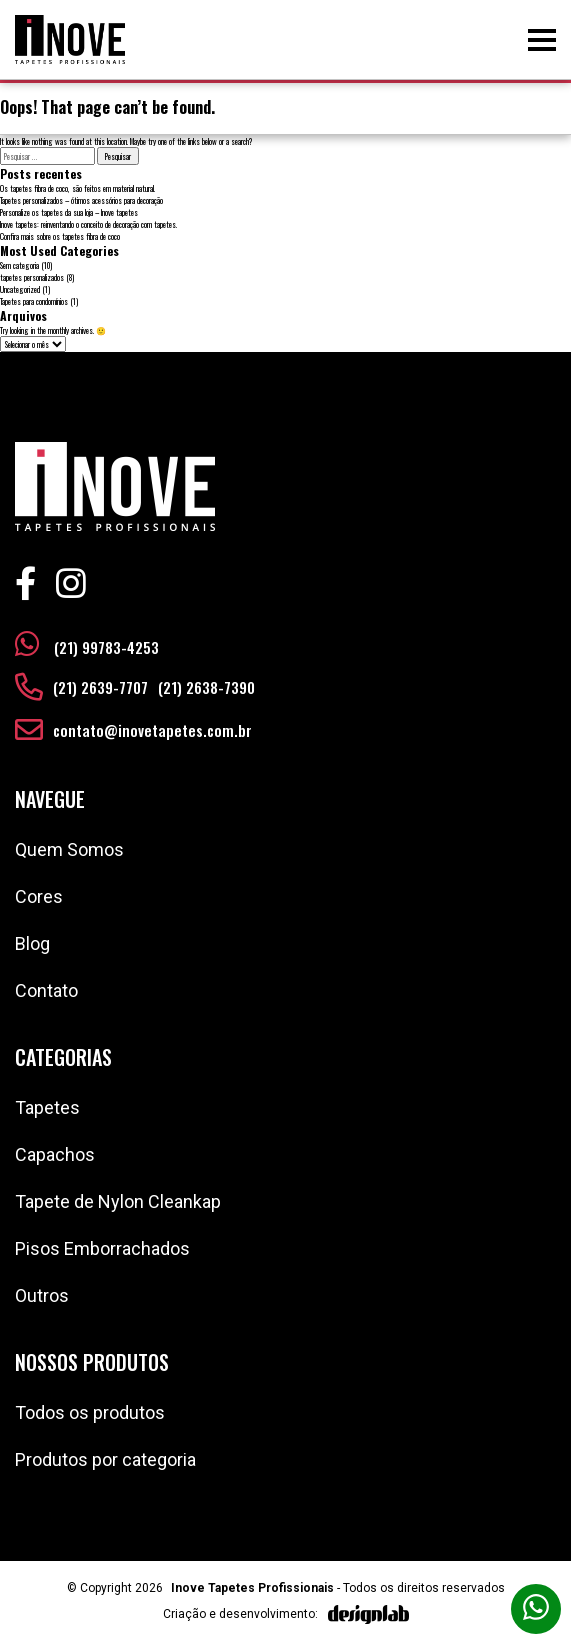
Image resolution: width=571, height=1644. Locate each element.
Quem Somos (69, 849)
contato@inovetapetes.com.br (152, 730)
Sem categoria (19, 265)
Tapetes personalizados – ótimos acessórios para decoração (81, 200)
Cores (39, 896)
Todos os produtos (90, 1412)
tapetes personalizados (32, 277)
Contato (46, 990)
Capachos (55, 1154)
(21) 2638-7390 (206, 687)
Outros (42, 1295)
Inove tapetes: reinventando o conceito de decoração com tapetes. (88, 224)
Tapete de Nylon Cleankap (118, 1201)
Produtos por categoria (105, 1459)
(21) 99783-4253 (87, 644)
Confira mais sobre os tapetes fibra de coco (60, 236)
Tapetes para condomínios (34, 301)
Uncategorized (20, 289)
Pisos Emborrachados (102, 1248)
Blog (32, 943)
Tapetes (47, 1107)
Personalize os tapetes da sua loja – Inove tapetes (69, 212)
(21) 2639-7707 (100, 687)
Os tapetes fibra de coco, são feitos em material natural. (77, 188)
